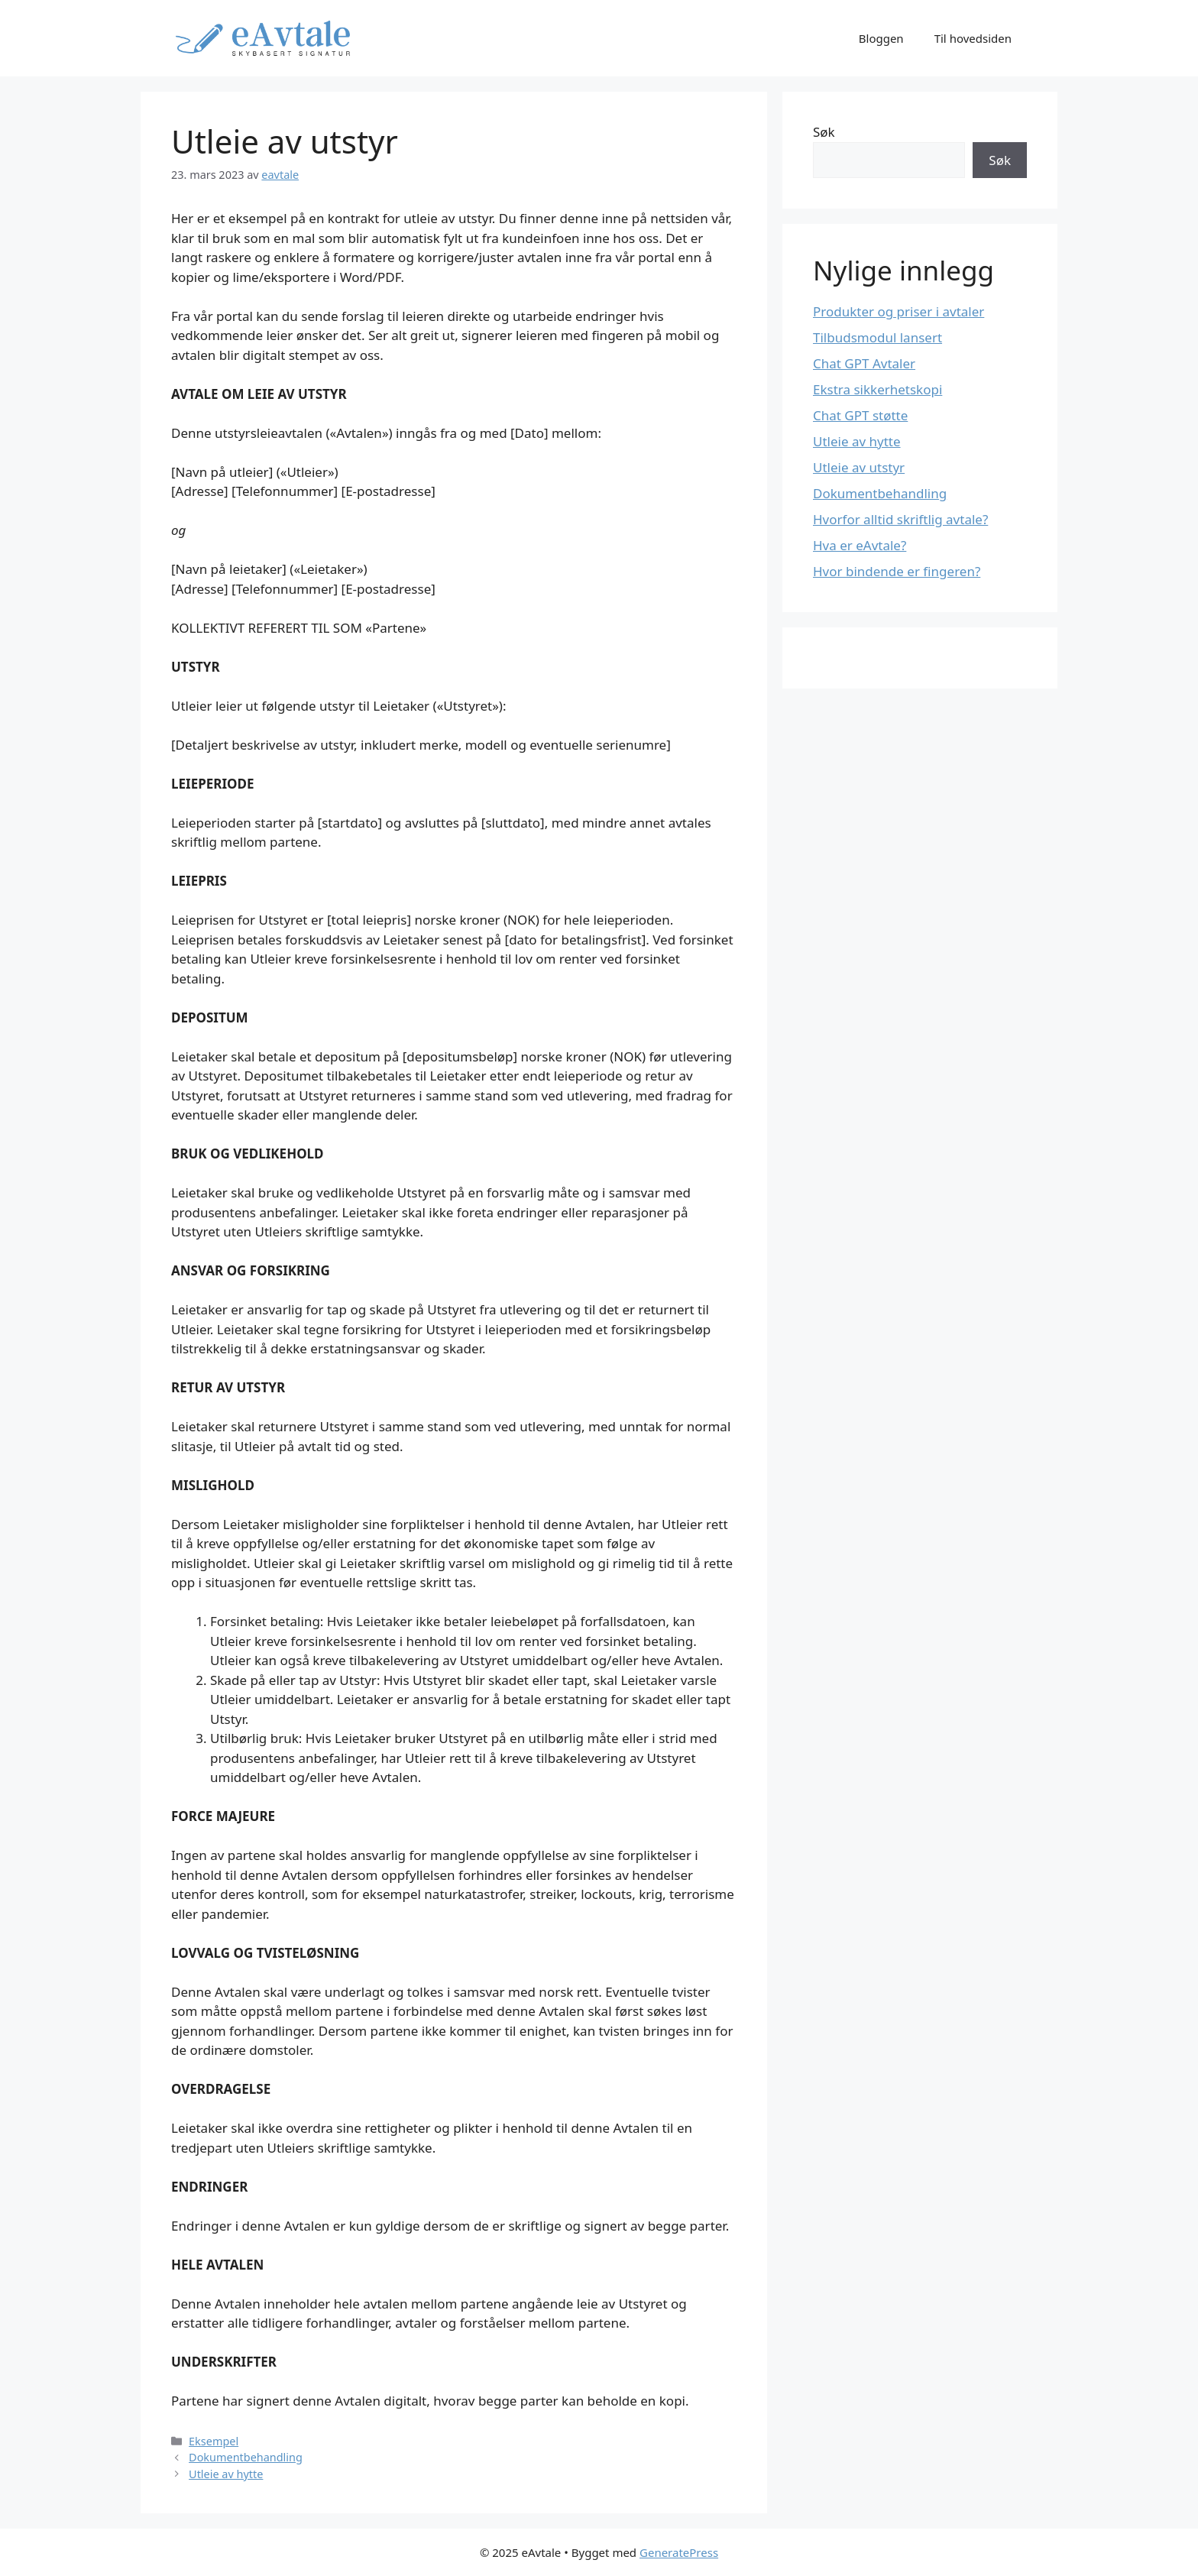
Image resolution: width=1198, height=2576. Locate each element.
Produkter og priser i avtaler (898, 311)
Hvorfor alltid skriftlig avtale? (900, 519)
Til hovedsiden (973, 38)
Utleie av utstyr (859, 467)
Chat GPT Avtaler (864, 363)
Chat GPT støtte (860, 415)
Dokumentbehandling (246, 2457)
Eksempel (213, 2441)
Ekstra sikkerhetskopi (877, 389)
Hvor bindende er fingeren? (896, 571)
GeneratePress (678, 2552)
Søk (824, 132)
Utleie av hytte (226, 2474)
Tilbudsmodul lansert (877, 337)
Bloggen (881, 38)
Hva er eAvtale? (859, 545)
